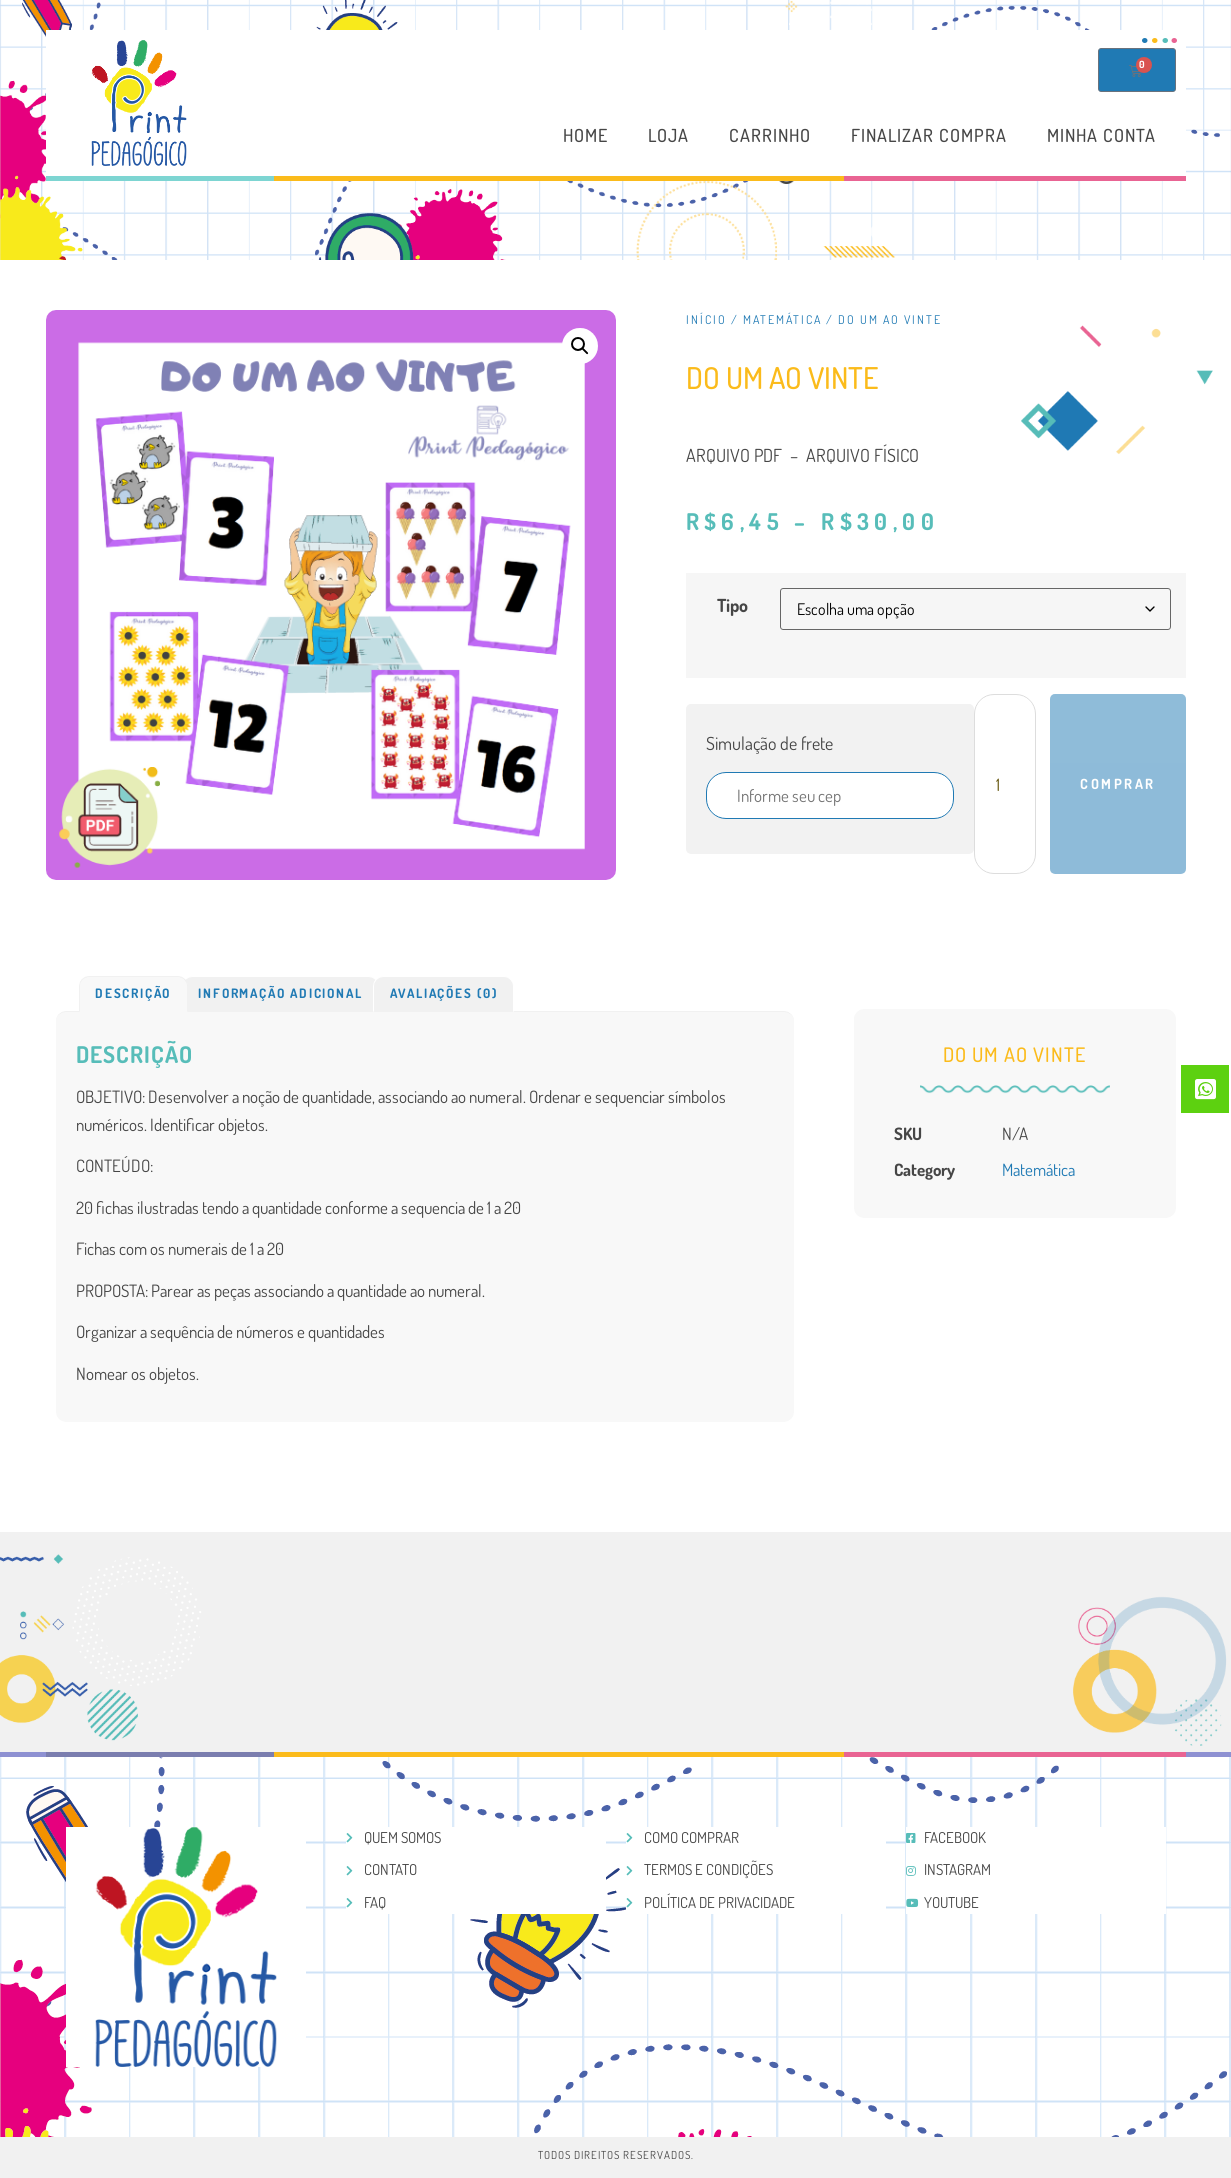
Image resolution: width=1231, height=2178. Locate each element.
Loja (668, 136)
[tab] (133, 994)
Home (585, 136)
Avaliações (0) (444, 993)
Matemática (782, 319)
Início (706, 319)
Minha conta (1101, 136)
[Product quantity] (1005, 784)
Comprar (1118, 783)
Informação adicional (280, 993)
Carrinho (770, 136)
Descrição (133, 993)
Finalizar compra (929, 136)
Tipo (732, 605)
